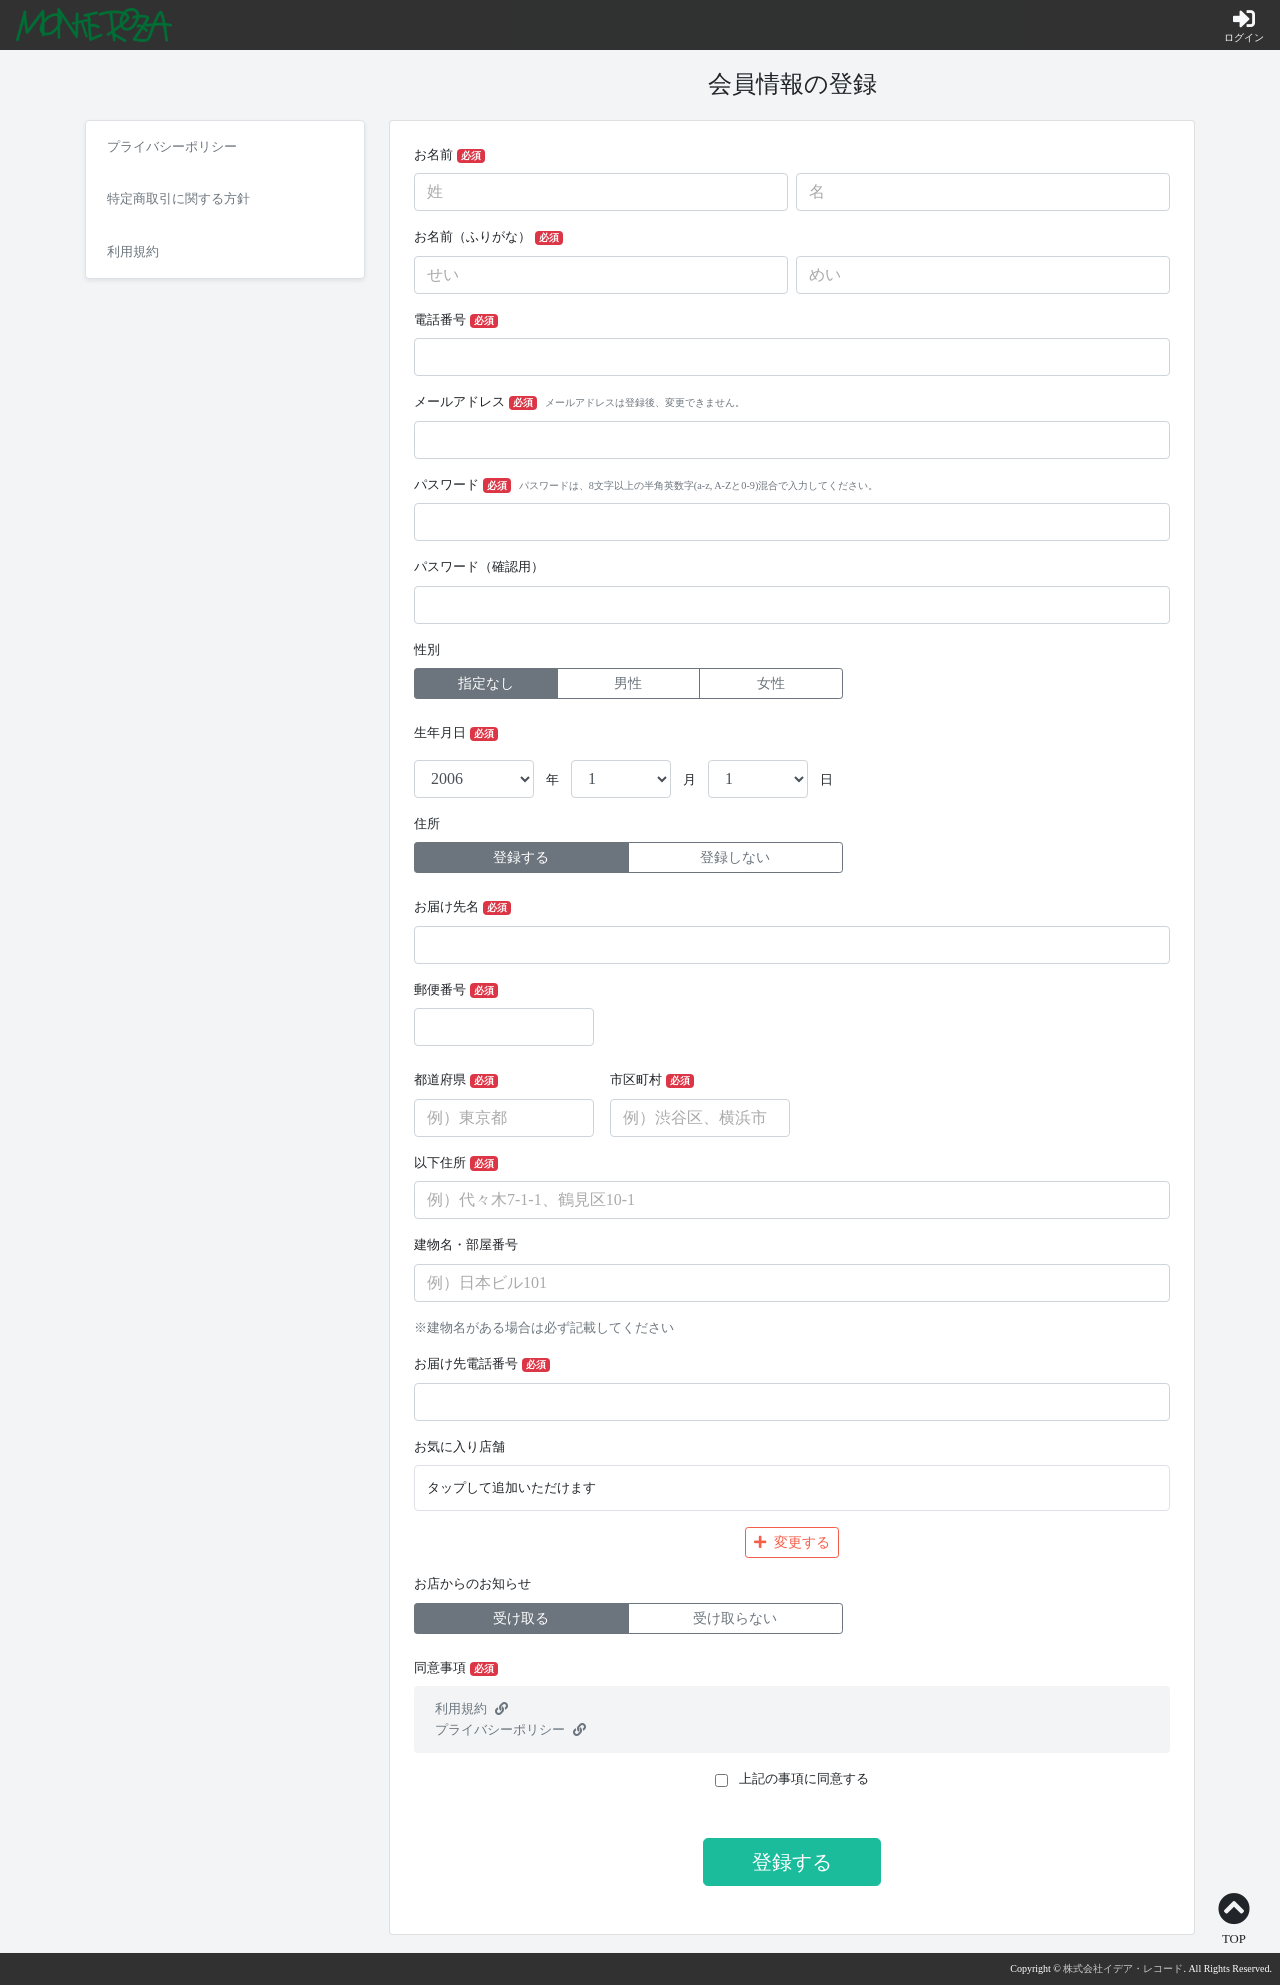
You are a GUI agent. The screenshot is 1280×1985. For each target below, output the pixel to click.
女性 (771, 683)
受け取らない (735, 1618)
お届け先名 (462, 907)
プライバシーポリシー (510, 1730)
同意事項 (456, 1668)
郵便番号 (456, 990)
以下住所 (456, 1163)
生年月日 (456, 733)
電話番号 (456, 320)
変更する (792, 1542)
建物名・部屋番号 (466, 1245)
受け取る (521, 1618)
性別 (427, 650)
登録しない (735, 857)
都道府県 (456, 1080)
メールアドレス (579, 402)
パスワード (646, 485)
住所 (427, 824)
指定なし (486, 683)
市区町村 (652, 1080)
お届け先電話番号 (482, 1364)
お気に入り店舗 (459, 1447)
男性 (628, 683)
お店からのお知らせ (472, 1584)
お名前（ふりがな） (488, 237)
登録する (521, 857)
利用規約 (471, 1709)
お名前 (449, 155)
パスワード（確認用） (479, 567)
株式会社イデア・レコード (1123, 1968)
